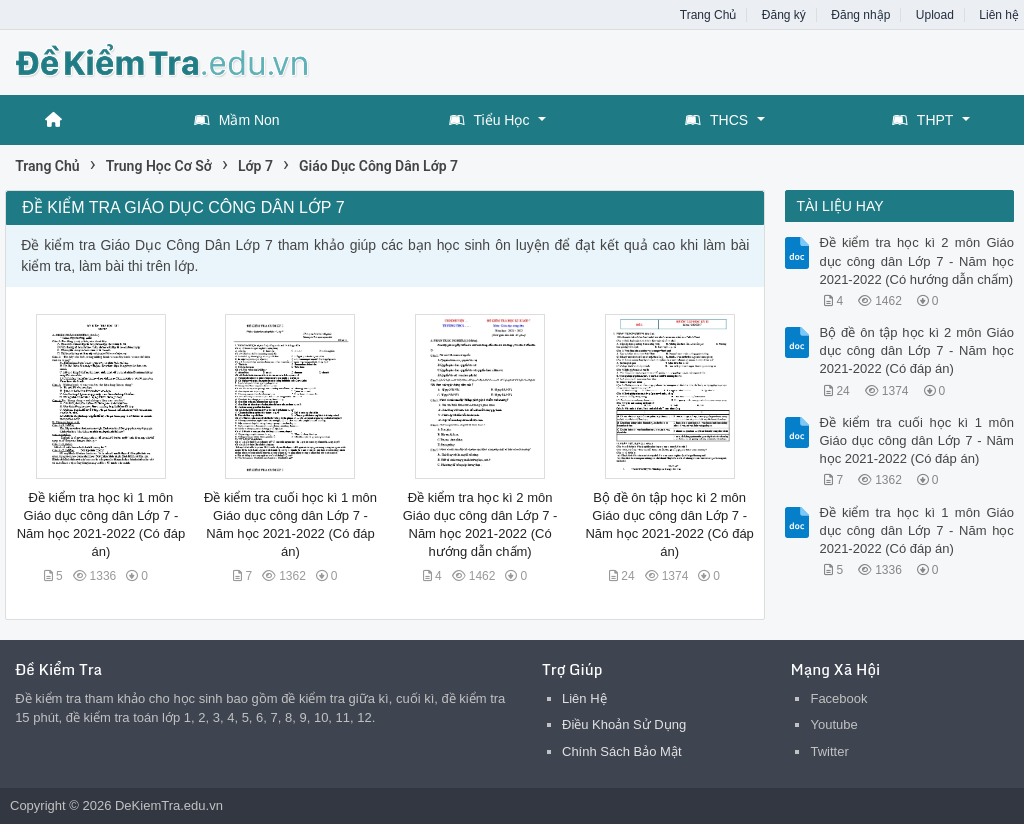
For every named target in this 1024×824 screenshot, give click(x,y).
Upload (935, 15)
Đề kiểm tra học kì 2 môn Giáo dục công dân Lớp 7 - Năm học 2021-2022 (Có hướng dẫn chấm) (916, 260)
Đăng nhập (860, 15)
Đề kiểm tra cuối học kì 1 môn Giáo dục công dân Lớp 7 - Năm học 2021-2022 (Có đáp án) (916, 440)
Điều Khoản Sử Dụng (624, 724)
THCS (716, 120)
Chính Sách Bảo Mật (622, 751)
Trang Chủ (708, 15)
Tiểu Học (489, 120)
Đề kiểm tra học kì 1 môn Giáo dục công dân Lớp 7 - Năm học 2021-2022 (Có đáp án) (916, 530)
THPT (923, 120)
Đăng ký (784, 15)
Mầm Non (237, 120)
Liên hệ (999, 15)
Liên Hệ (584, 698)
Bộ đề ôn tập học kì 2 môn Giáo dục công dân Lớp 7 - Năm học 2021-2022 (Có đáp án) (916, 350)
